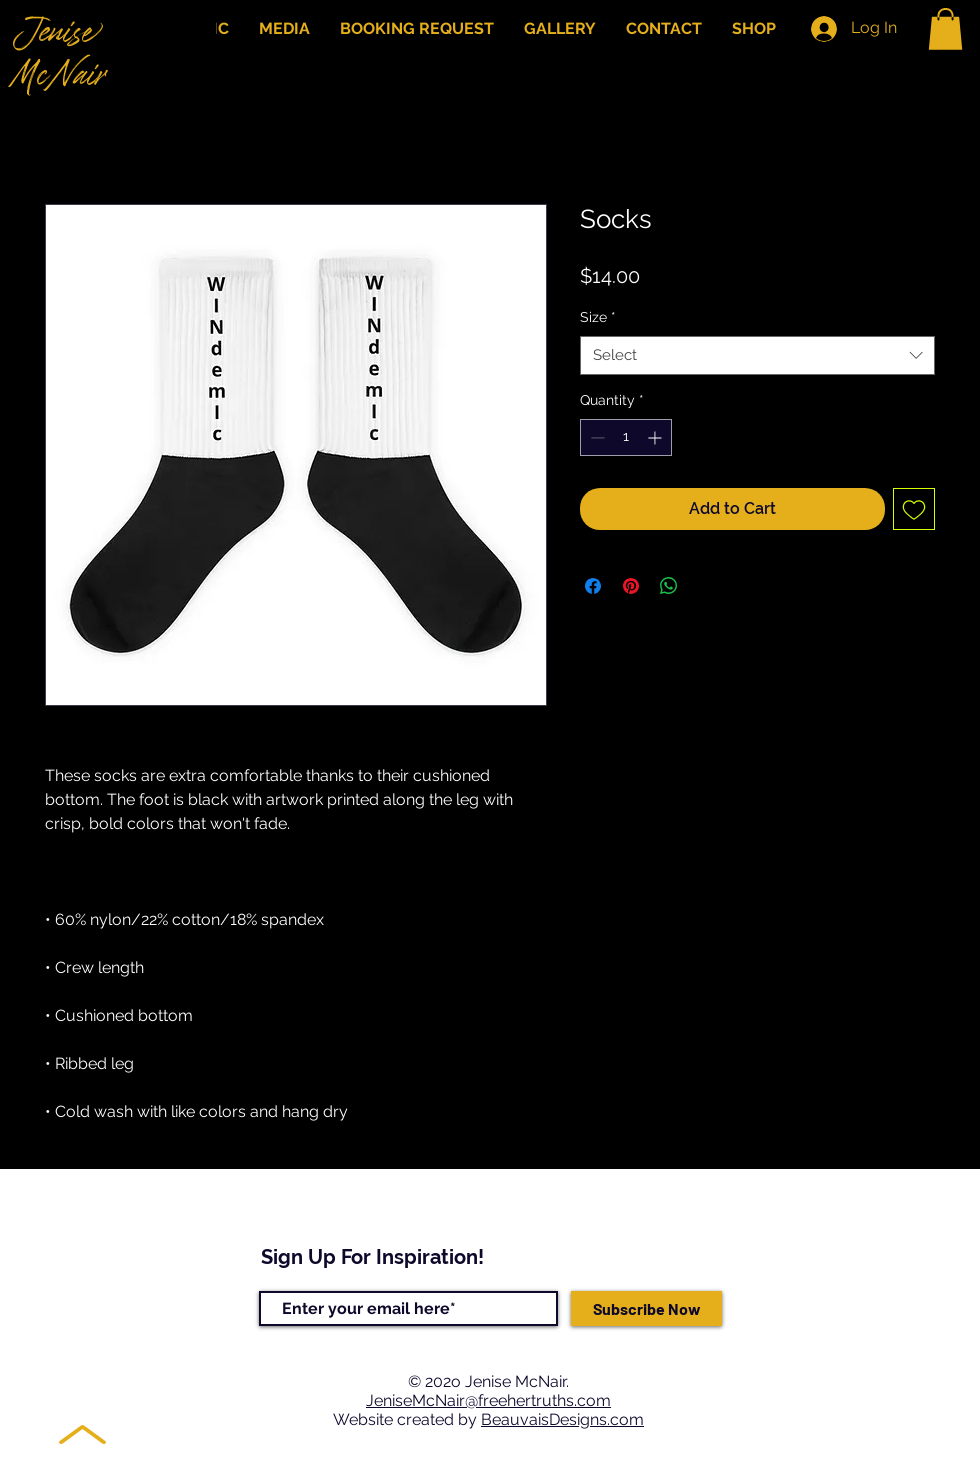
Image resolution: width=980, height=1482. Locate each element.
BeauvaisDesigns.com (562, 1419)
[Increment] (656, 437)
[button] (945, 29)
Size (598, 317)
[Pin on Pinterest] (631, 586)
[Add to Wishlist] (914, 509)
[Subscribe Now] (646, 1308)
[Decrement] (595, 437)
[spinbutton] (626, 437)
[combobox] (757, 355)
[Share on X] (707, 586)
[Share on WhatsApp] (669, 586)
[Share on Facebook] (593, 586)
